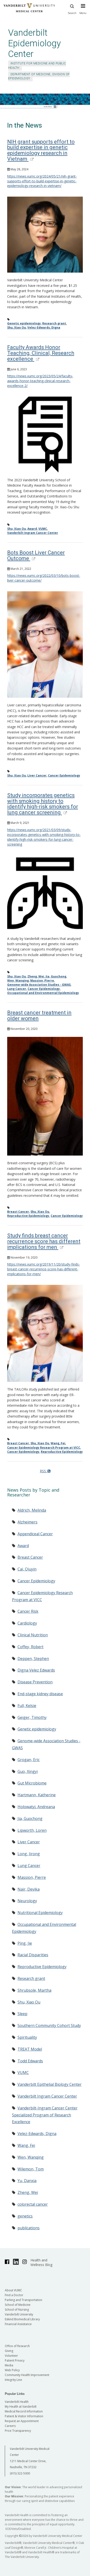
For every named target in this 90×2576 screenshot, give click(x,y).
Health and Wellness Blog (41, 2262)
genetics (25, 2216)
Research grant (54, 323)
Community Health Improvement (27, 2375)
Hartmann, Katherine (37, 1795)
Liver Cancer (37, 775)
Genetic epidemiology (24, 323)
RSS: (45, 1471)
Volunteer (11, 2356)
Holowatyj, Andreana (36, 1806)
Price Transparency (18, 2431)
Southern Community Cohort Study (49, 2025)
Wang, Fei (58, 1443)
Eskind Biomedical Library (22, 2319)
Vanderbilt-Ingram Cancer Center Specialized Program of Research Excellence (45, 2115)
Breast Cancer (18, 1212)
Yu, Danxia (27, 2180)
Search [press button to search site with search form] (72, 8)
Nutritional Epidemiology (40, 1912)
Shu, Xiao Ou (16, 327)
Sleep (22, 2013)
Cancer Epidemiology (64, 775)
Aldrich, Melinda (32, 1510)
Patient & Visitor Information (24, 2416)
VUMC (42, 529)
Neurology (27, 1900)
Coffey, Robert (30, 1646)
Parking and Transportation (23, 2300)
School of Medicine (17, 2305)
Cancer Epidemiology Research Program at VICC (43, 1448)
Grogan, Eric (29, 1759)
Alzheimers (27, 1522)
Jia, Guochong (56, 976)
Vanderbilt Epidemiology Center (34, 43)
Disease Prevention (35, 1682)
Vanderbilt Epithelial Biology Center (50, 2084)
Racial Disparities (33, 1954)
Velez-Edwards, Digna (43, 327)
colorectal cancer (33, 2204)
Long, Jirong (29, 1853)
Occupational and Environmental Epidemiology (43, 993)
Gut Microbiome (32, 1783)
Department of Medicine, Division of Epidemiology (39, 76)
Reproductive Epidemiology (28, 1216)
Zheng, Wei (35, 976)
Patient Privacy (14, 2360)
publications (29, 2228)
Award (32, 529)
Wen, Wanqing (18, 980)
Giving (9, 2351)
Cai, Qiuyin (27, 1569)
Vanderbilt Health (17, 2402)
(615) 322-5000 (20, 2473)
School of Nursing (17, 2309)
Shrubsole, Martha (34, 1990)
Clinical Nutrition (33, 1635)
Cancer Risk (28, 1611)
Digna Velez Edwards (36, 1670)
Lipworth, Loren (32, 1830)
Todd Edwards (30, 2061)
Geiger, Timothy (32, 1717)
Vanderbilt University (19, 2314)
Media (9, 2365)
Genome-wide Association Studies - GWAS (39, 985)
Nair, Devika (29, 1889)
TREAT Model (30, 2049)
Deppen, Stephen (33, 1658)
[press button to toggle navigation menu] (82, 11)
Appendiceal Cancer (35, 1533)
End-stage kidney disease (40, 1693)
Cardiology (27, 1623)
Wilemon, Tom (31, 2169)
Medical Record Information (24, 2411)
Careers (10, 2426)
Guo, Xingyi (28, 1771)
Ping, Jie (25, 1943)
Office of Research (17, 2346)
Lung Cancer (16, 989)
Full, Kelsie (27, 1705)
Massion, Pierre (42, 980)
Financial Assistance (18, 2324)
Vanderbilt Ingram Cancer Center (32, 533)
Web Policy (12, 2370)
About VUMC (13, 2290)
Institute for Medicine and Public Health (37, 65)
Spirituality (27, 2037)
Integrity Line (13, 2380)
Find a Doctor (14, 2295)
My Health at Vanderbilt (20, 2406)
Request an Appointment (22, 2421)
